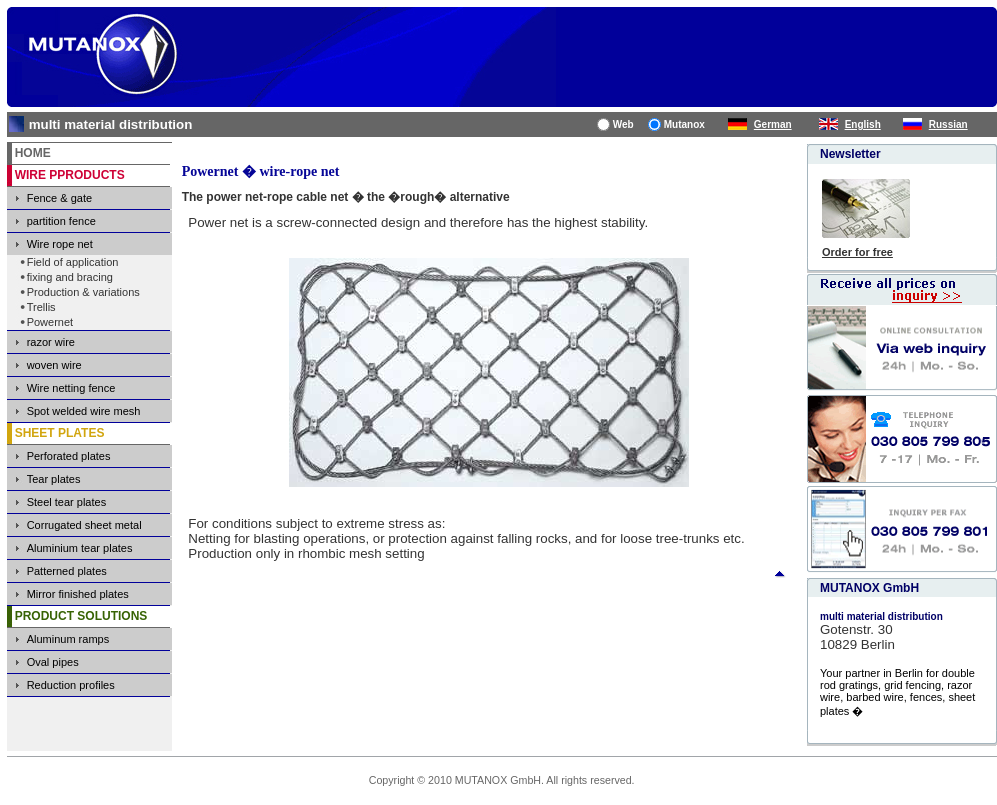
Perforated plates (69, 456)
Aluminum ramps (68, 639)
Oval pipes (53, 662)
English (863, 124)
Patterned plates (67, 571)
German (773, 124)
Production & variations (83, 292)
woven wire (54, 365)
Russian (948, 124)
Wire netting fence (71, 388)
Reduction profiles (71, 685)
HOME (33, 153)
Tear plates (54, 479)
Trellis (41, 307)
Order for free (857, 252)
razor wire (51, 342)
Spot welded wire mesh (84, 411)
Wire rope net (60, 244)
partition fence (61, 221)
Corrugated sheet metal (84, 525)
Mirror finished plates (78, 594)
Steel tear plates (67, 502)
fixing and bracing (70, 277)
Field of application (73, 262)
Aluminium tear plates (80, 548)
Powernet (50, 322)
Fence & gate (59, 198)
